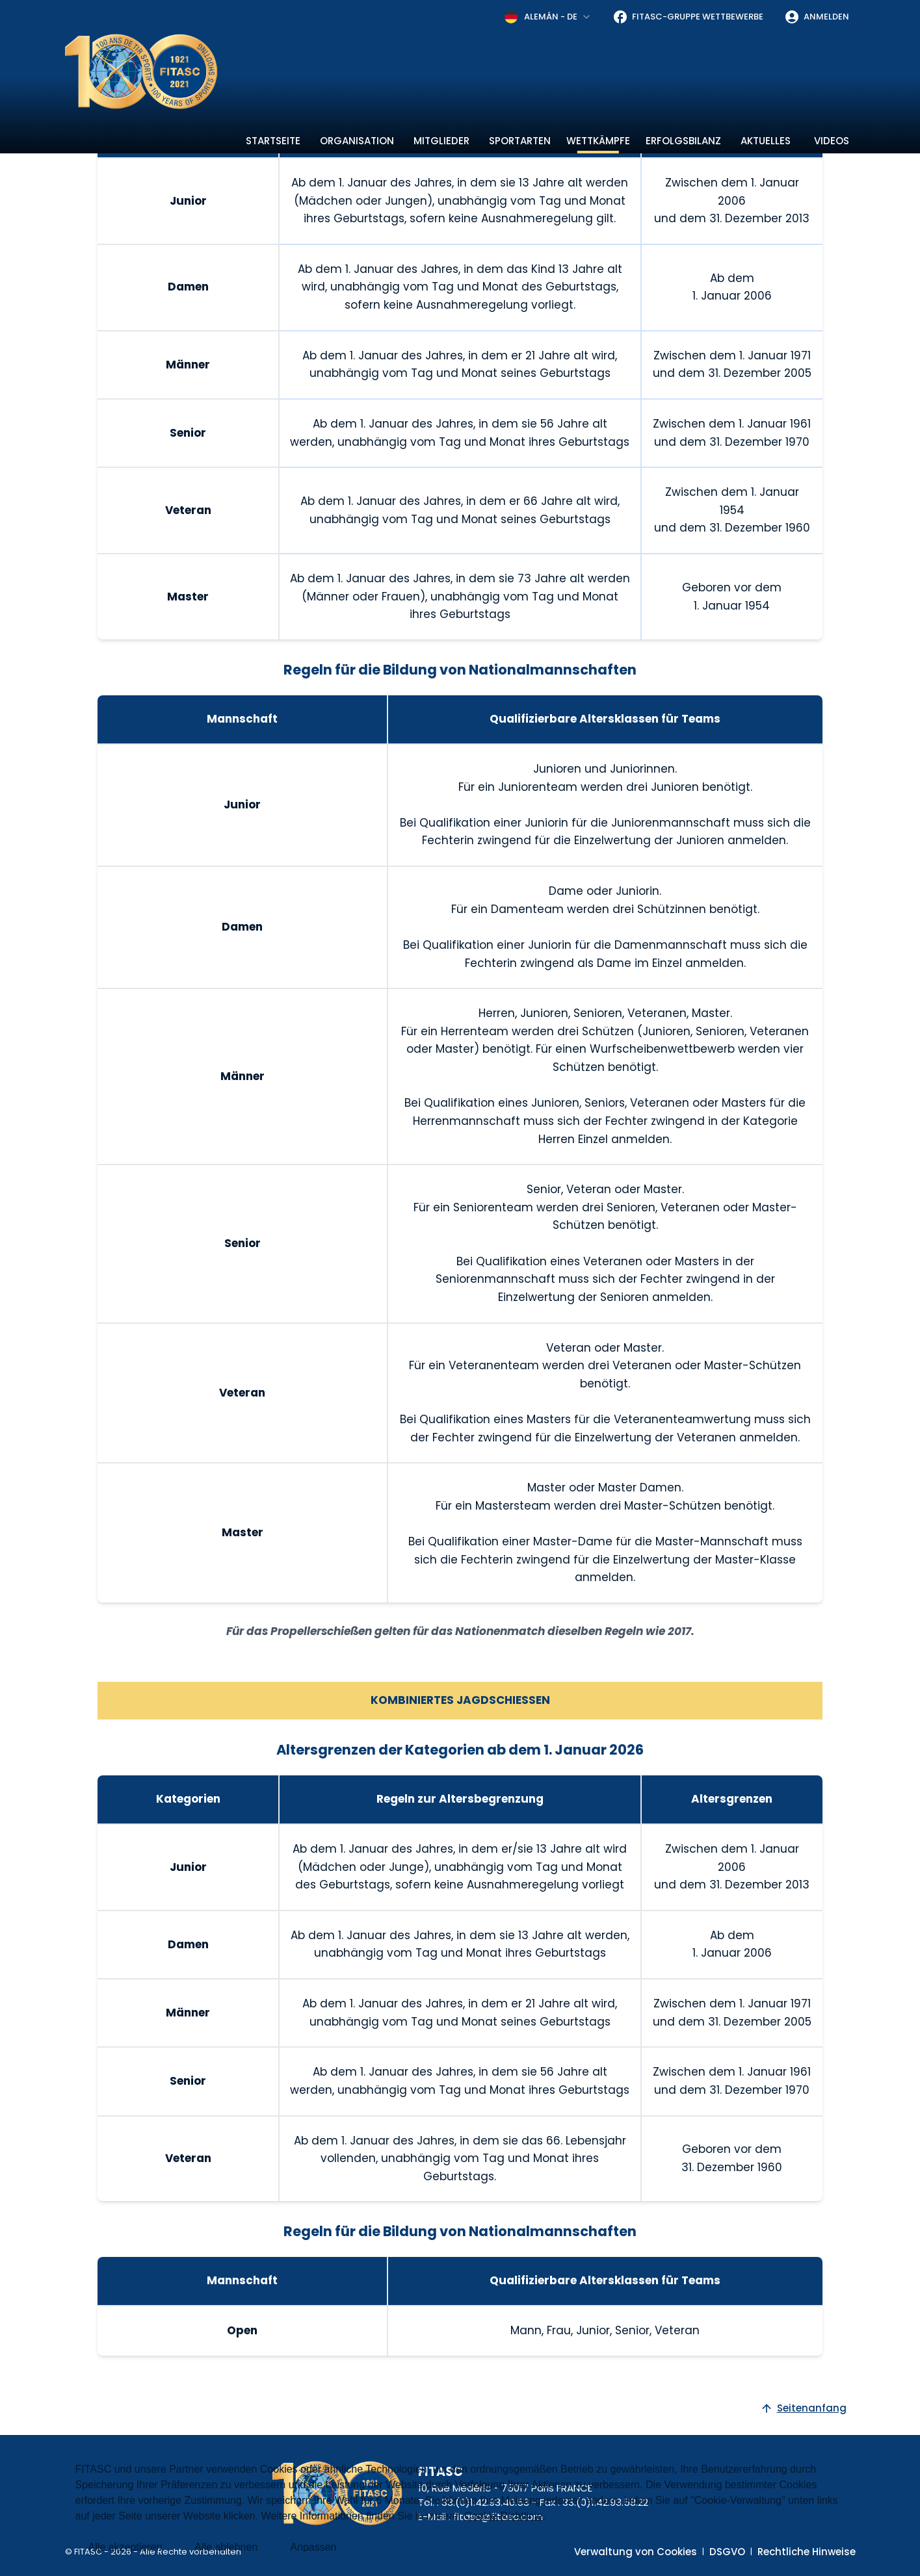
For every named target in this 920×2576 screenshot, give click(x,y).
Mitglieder (441, 141)
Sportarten (520, 141)
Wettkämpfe (598, 141)
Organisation (357, 141)
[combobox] (548, 17)
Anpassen (313, 2547)
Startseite (273, 141)
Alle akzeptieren (125, 2547)
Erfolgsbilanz (683, 141)
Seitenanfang (803, 2408)
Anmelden (816, 17)
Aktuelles (766, 141)
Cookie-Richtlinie (503, 2515)
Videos (831, 141)
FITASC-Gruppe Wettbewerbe (687, 17)
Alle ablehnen (225, 2547)
